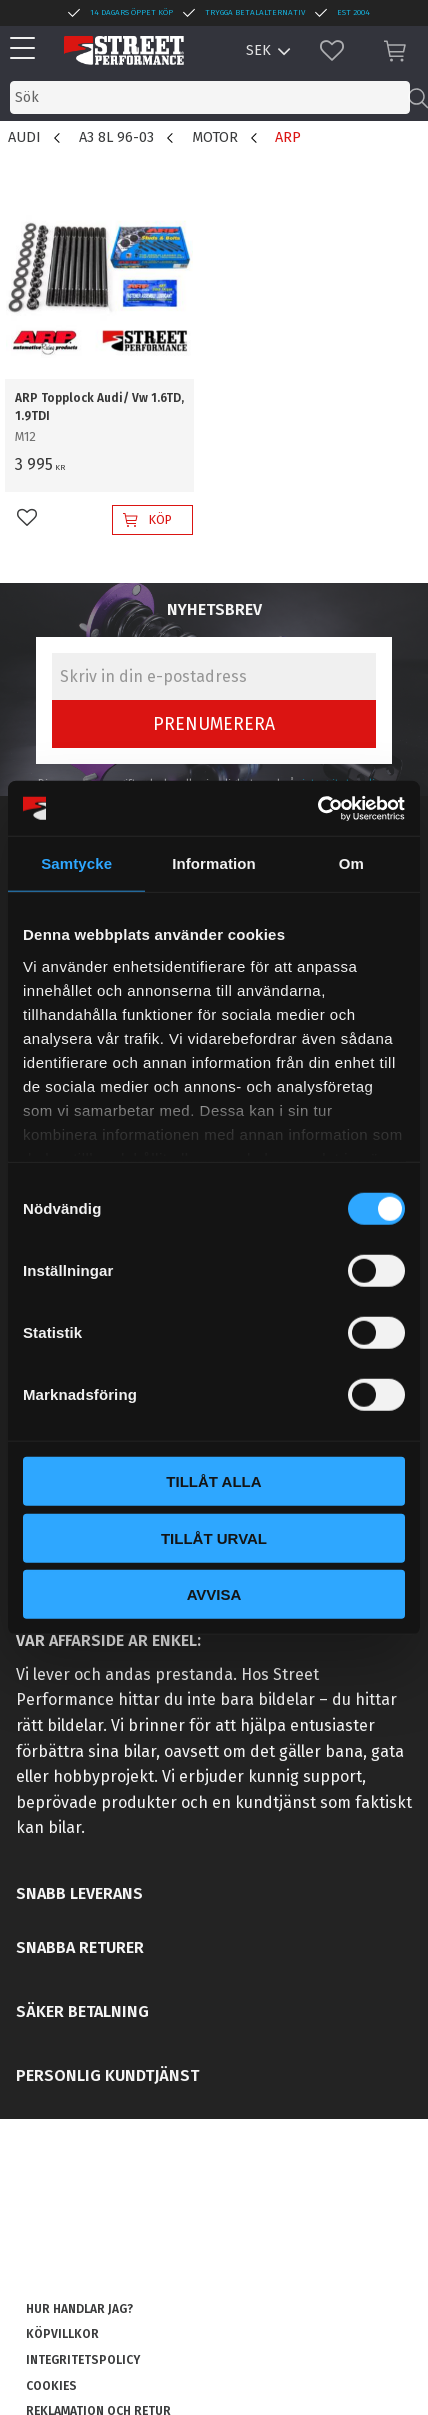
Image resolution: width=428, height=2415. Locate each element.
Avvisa (214, 1594)
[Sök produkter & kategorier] (210, 97)
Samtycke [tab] (76, 863)
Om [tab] (351, 863)
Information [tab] (214, 863)
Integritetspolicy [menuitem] (83, 2360)
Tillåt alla (213, 1481)
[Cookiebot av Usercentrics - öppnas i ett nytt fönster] (317, 808)
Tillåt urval (214, 1537)
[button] (27, 49)
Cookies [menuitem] (51, 2386)
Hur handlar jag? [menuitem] (79, 2309)
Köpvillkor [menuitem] (62, 2334)
